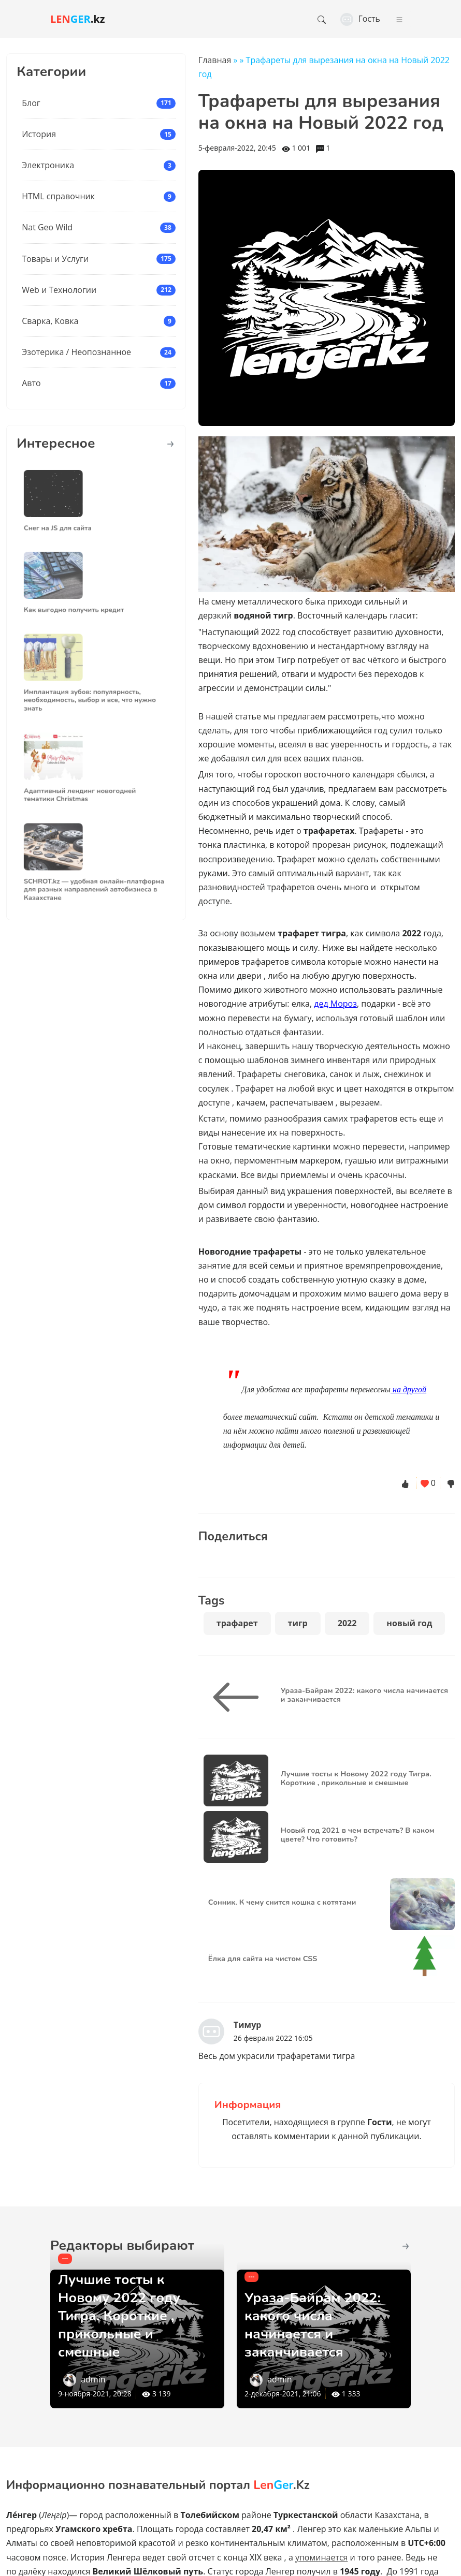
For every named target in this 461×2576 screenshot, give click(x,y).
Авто (31, 383)
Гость (360, 18)
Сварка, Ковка (50, 321)
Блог (31, 103)
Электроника (48, 165)
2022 (347, 1623)
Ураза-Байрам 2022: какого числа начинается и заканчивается (319, 2324)
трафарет (237, 1623)
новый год (409, 1623)
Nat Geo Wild (47, 227)
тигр (298, 1623)
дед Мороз (335, 1003)
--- (65, 2258)
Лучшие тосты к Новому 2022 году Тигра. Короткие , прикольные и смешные (125, 2315)
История (39, 134)
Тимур (248, 2024)
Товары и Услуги (55, 258)
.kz (77, 19)
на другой (408, 1389)
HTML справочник (58, 196)
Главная (214, 60)
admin (93, 2379)
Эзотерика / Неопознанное (76, 352)
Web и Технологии (59, 290)
